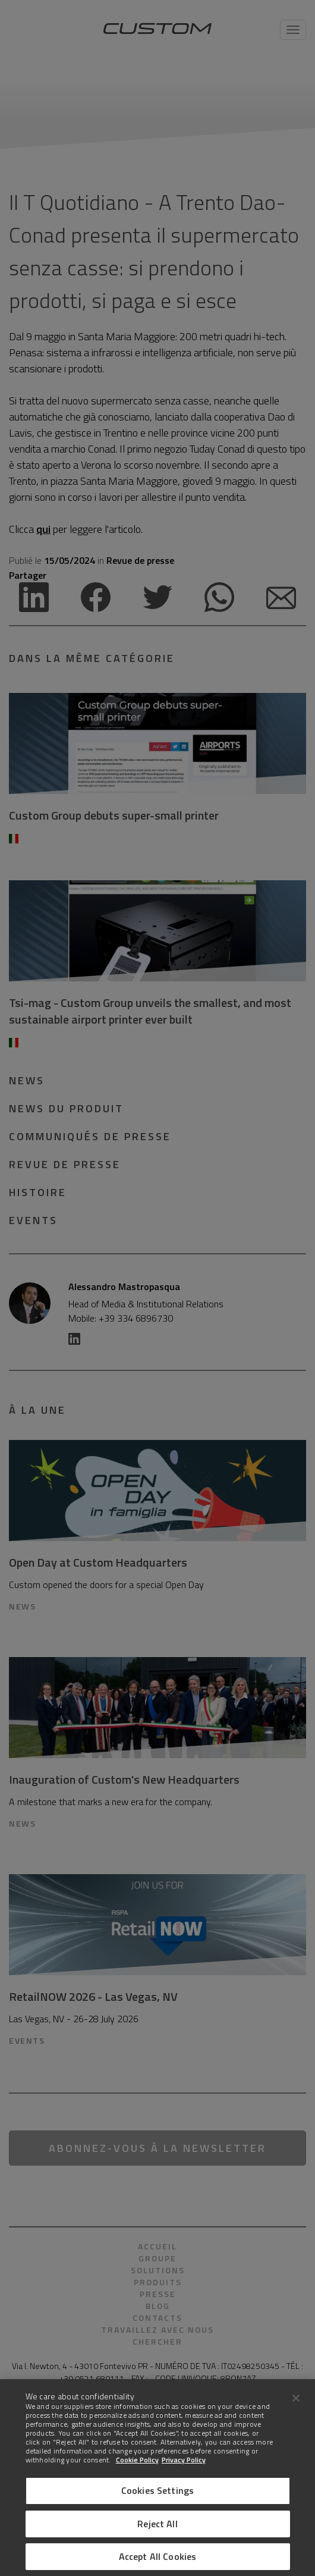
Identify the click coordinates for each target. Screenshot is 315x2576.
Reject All (157, 2524)
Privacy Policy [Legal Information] (184, 2459)
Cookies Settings (157, 2490)
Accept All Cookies (158, 2556)
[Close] (296, 2398)
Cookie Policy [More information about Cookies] (137, 2459)
